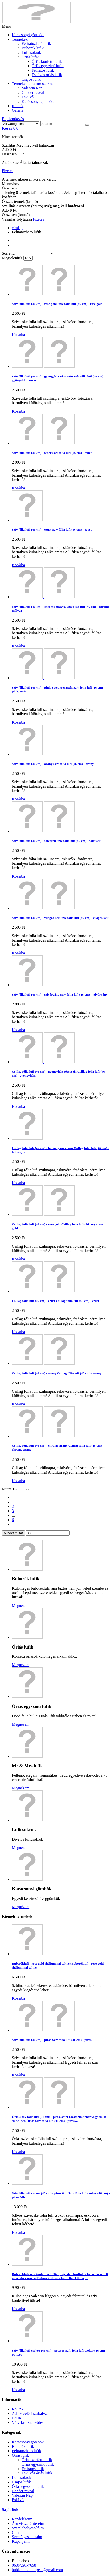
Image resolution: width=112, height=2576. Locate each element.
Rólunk (17, 106)
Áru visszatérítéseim (28, 2523)
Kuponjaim (21, 2541)
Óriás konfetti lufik (47, 61)
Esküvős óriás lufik (47, 75)
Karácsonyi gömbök (28, 35)
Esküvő (28, 97)
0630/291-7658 (24, 2565)
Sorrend (8, 253)
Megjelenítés (12, 258)
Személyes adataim (27, 2537)
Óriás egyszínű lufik (48, 66)
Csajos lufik (31, 79)
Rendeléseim (22, 2519)
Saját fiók (10, 2509)
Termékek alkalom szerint (32, 84)
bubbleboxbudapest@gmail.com (37, 2570)
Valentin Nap (32, 88)
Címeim (18, 2532)
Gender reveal (33, 92)
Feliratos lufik (43, 70)
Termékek (20, 39)
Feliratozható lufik (36, 44)
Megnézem (20, 1605)
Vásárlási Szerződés (27, 2422)
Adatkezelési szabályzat (31, 2413)
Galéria (17, 110)
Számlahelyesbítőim (28, 2528)
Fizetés (7, 171)
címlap (17, 228)
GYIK (17, 2418)
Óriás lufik (30, 57)
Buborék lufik (33, 48)
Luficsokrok (31, 52)
